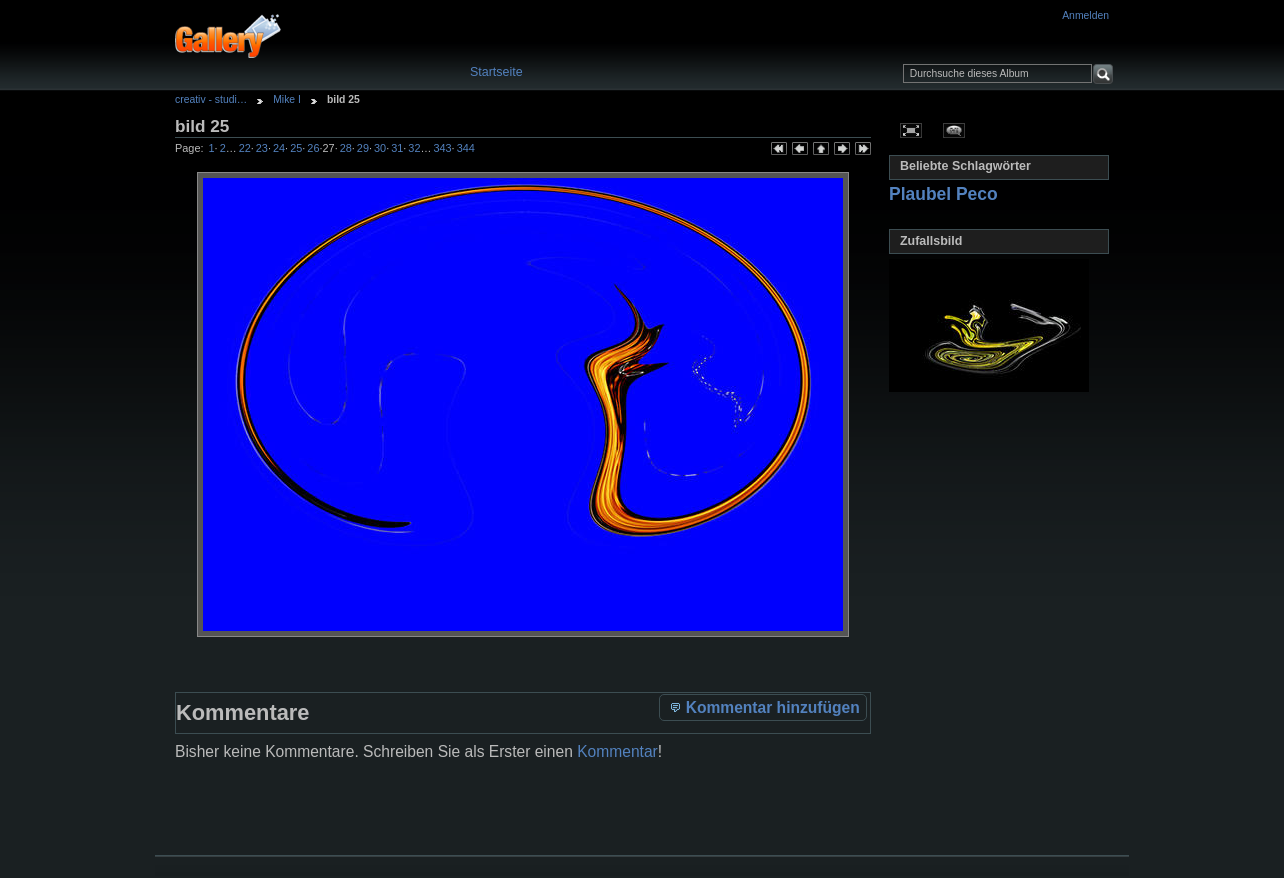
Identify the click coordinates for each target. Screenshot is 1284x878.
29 (363, 148)
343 (442, 148)
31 (397, 148)
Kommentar (617, 751)
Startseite (496, 72)
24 (279, 148)
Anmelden (1085, 15)
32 (414, 148)
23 (262, 148)
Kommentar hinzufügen (763, 707)
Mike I (287, 99)
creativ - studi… (211, 99)
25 (296, 148)
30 (380, 148)
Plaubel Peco (943, 194)
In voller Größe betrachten (911, 130)
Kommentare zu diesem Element (954, 130)
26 (313, 148)
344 (466, 148)
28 (346, 148)
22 (245, 148)
